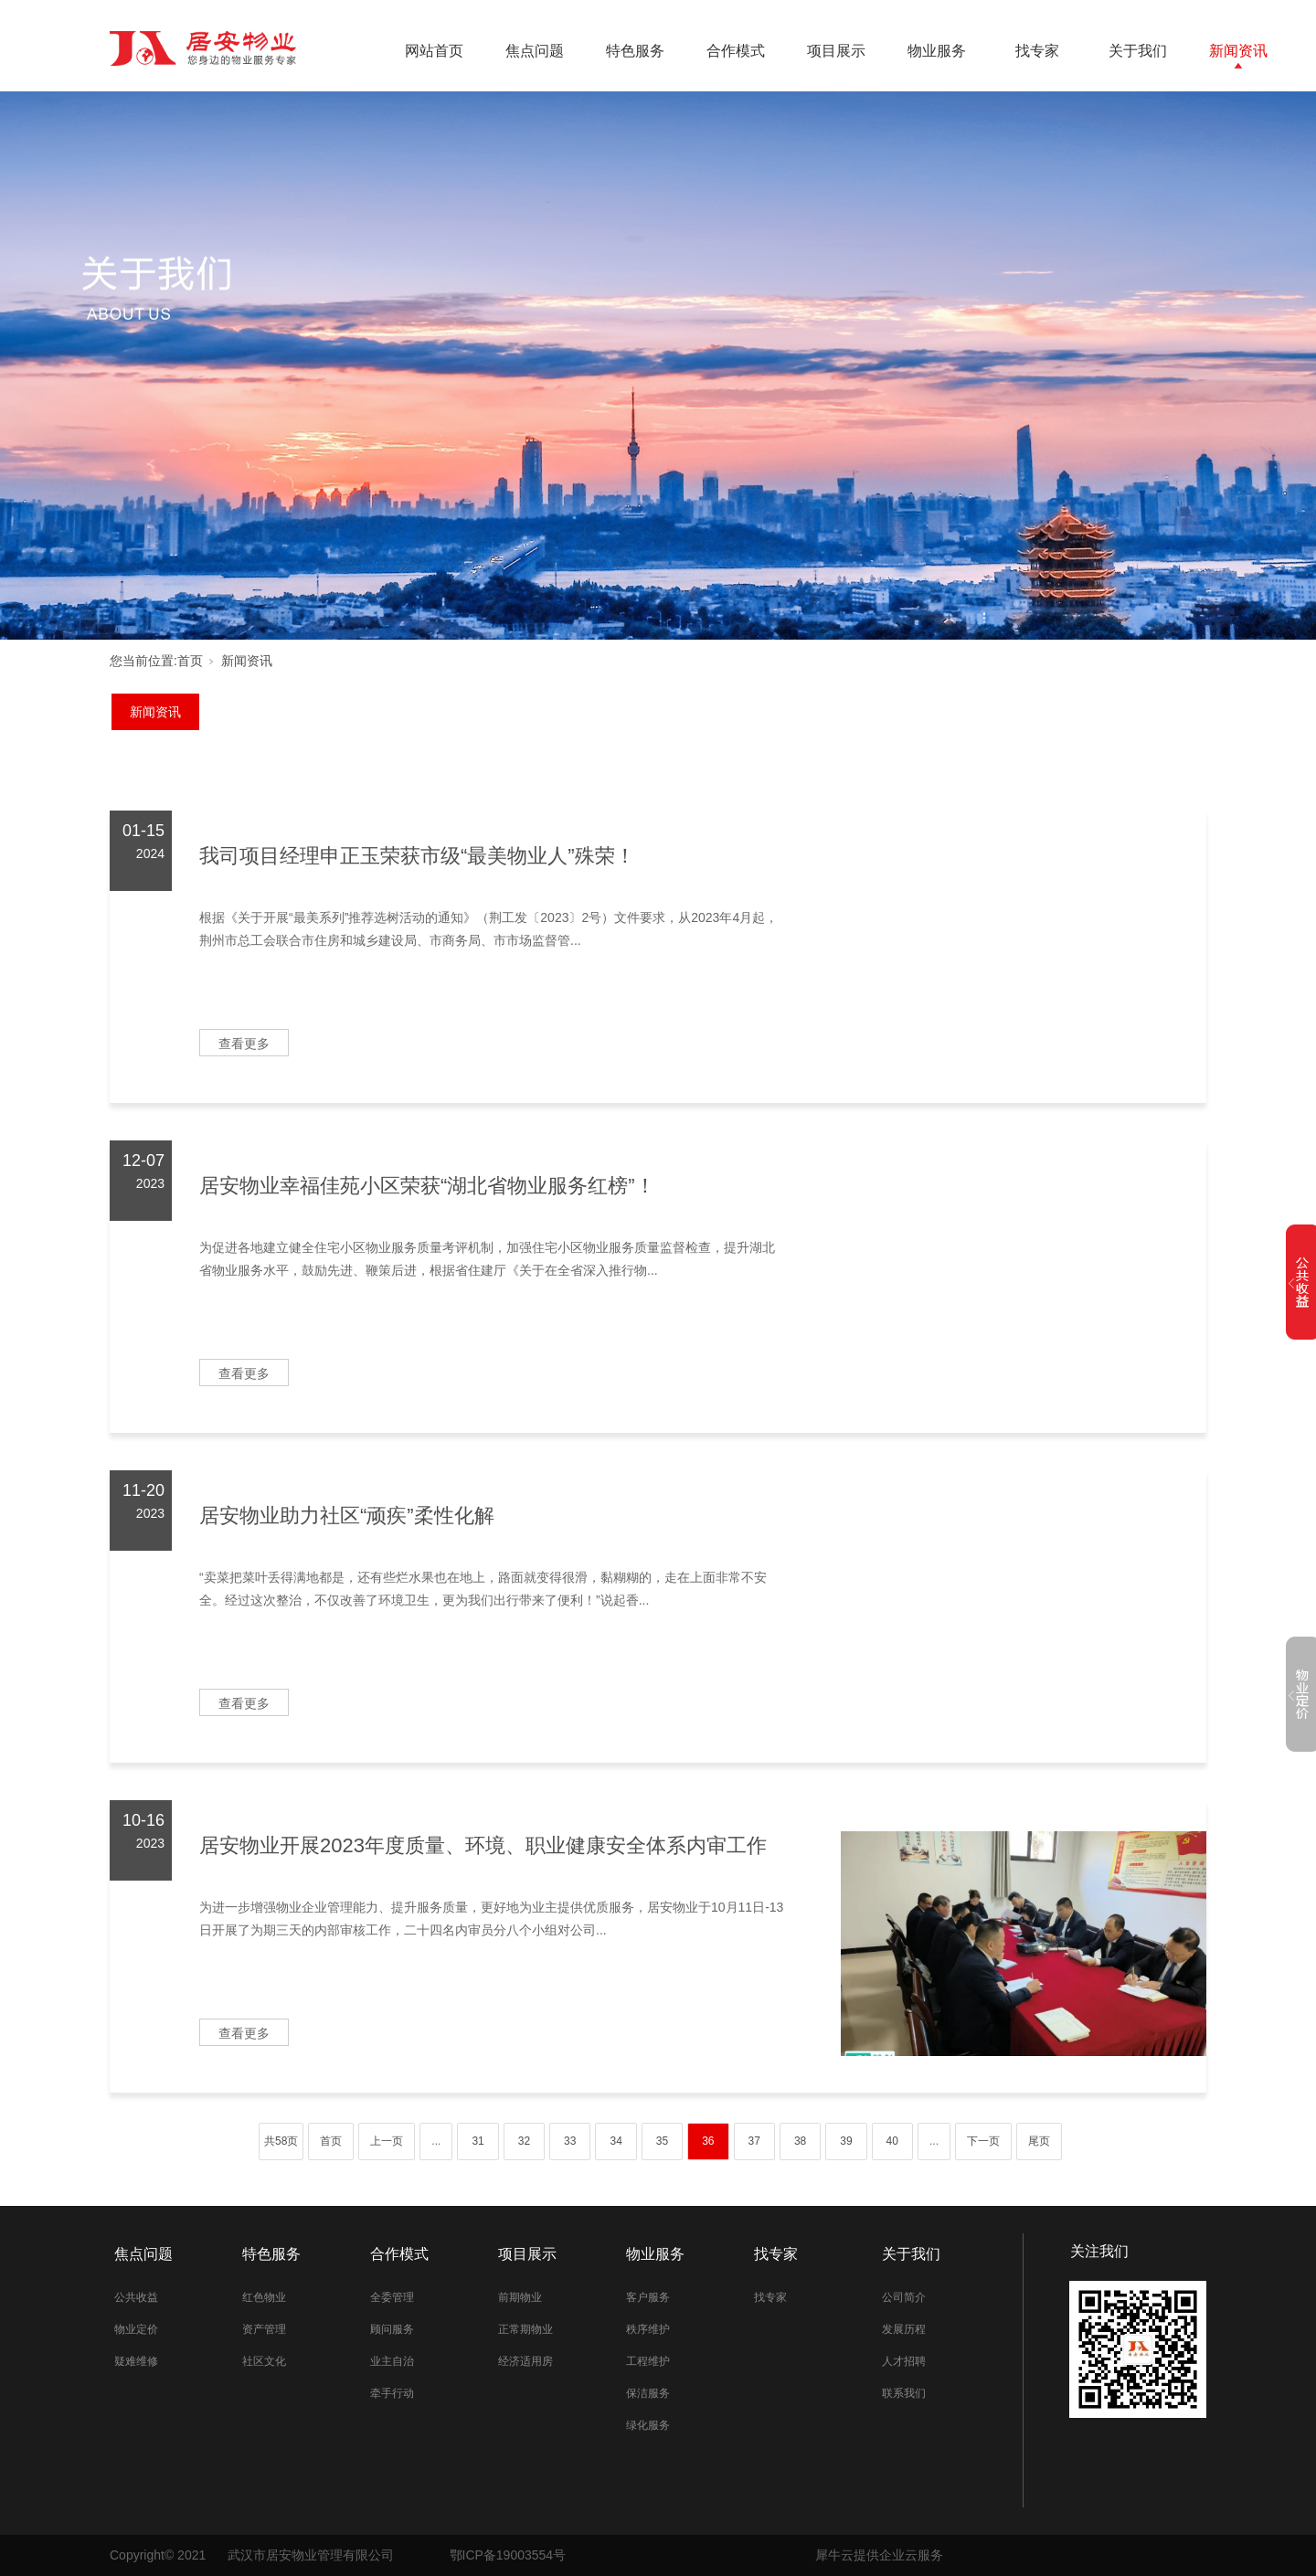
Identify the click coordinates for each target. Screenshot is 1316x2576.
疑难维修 (136, 2361)
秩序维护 (648, 2329)
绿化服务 (648, 2425)
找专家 (1037, 50)
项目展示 (836, 50)
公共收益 (136, 2297)
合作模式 (735, 50)
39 (846, 2141)
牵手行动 (392, 2393)
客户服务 (648, 2297)
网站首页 (434, 50)
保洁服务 (648, 2393)
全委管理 (392, 2297)
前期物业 (520, 2297)
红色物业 (264, 2297)
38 (800, 2141)
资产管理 (264, 2329)
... (435, 2141)
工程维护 (648, 2361)
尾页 (1039, 2141)
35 (662, 2141)
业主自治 (392, 2361)
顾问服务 (392, 2329)
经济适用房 (525, 2361)
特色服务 (635, 50)
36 (708, 2141)
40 (892, 2141)
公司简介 (904, 2297)
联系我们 (904, 2393)
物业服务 (936, 50)
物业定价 (136, 2329)
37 (754, 2141)
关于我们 (1138, 50)
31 (477, 2141)
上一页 (386, 2141)
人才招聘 (904, 2361)
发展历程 (904, 2329)
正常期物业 (525, 2329)
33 (570, 2141)
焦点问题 (534, 50)
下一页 (983, 2141)
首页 (190, 660)
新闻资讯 (1238, 50)
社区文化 (264, 2361)
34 (615, 2141)
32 (524, 2141)
